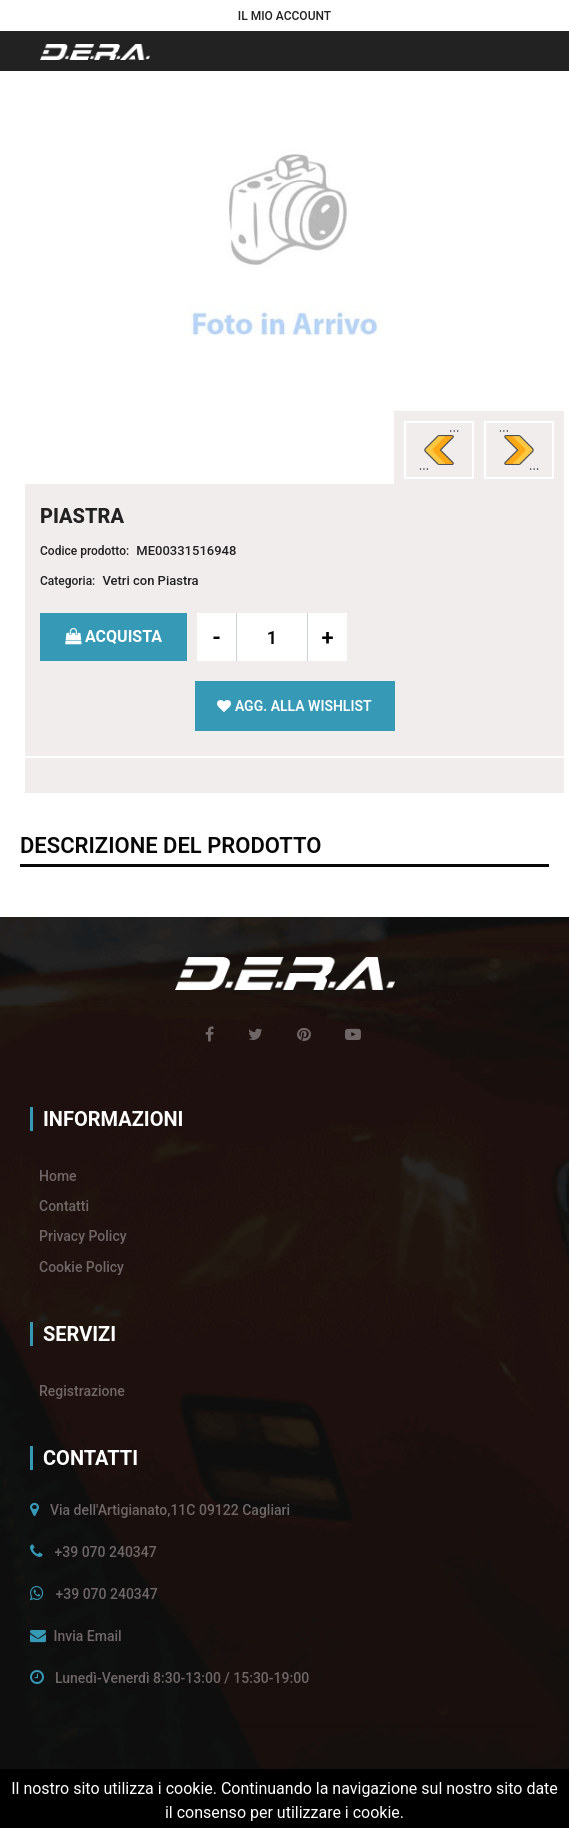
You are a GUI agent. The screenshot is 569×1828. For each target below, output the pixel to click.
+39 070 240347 (105, 1552)
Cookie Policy (81, 1267)
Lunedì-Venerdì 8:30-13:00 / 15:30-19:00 (182, 1678)
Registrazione (82, 1391)
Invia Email (87, 1636)
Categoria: (67, 581)
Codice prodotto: (84, 551)
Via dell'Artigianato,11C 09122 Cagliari (170, 1510)
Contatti (64, 1206)
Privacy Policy (83, 1236)
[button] (284, 15)
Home (58, 1176)
